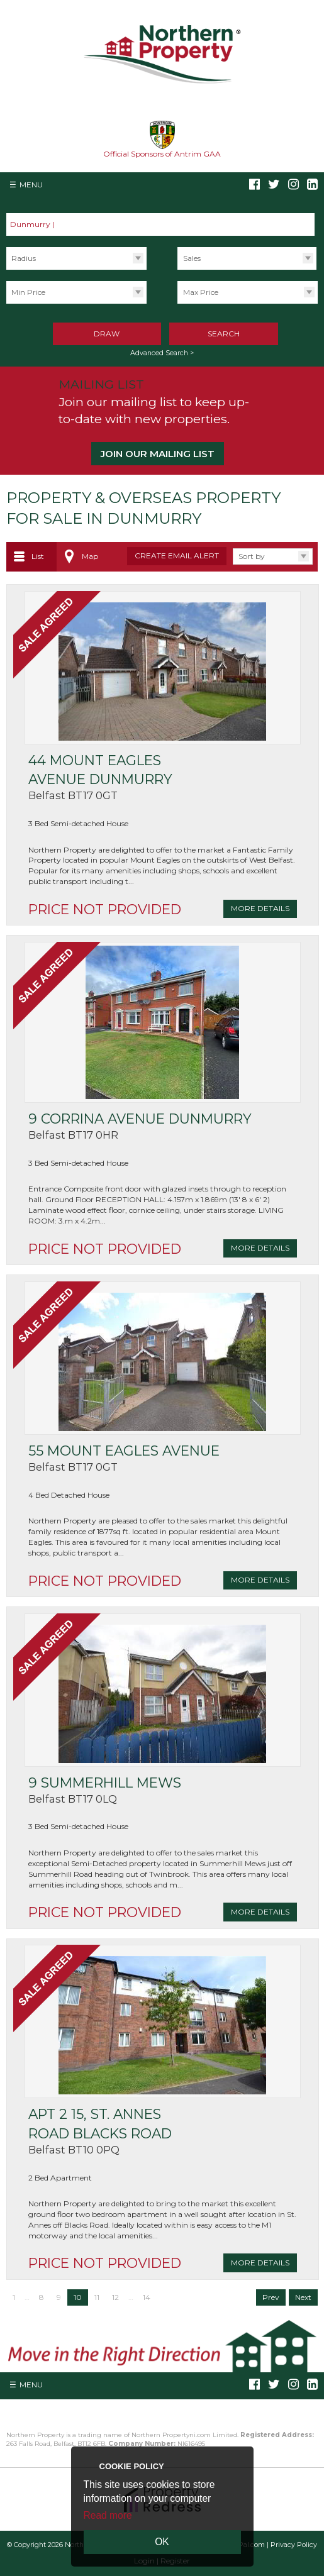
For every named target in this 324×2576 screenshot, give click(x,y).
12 (115, 2297)
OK (162, 2541)
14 (146, 2297)
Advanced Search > (162, 353)
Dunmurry (35, 224)
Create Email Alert (177, 555)
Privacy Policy (294, 2545)
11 (96, 2297)
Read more (108, 2515)
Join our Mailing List (158, 454)
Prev (270, 2297)
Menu (31, 184)
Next (303, 2297)
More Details (260, 908)
